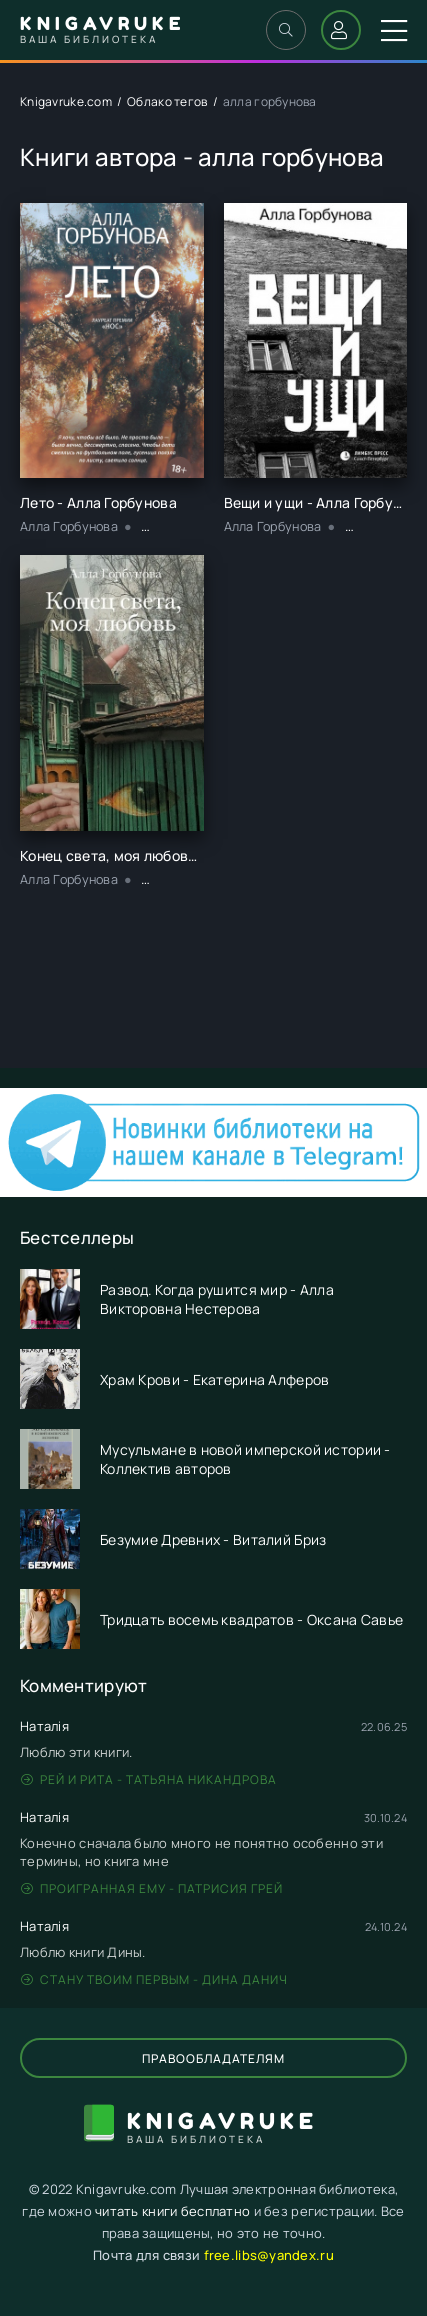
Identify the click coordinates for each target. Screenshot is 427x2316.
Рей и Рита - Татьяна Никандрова (149, 1779)
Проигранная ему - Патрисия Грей (152, 1888)
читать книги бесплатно (172, 2211)
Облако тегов (167, 101)
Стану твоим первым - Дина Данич (154, 1979)
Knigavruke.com (66, 101)
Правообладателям (213, 2058)
